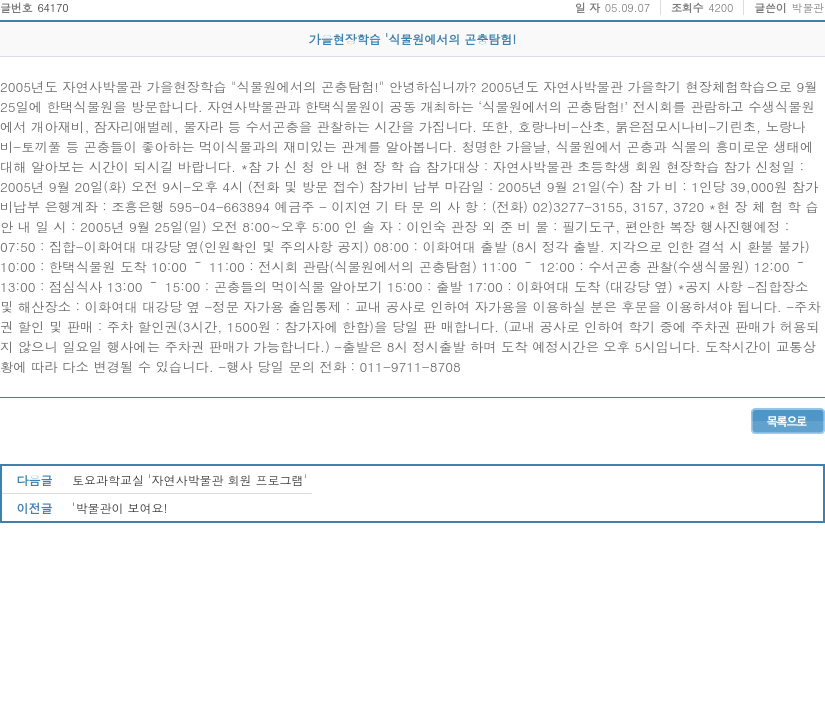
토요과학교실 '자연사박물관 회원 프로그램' (189, 479)
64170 (52, 7)
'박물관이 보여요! (120, 507)
